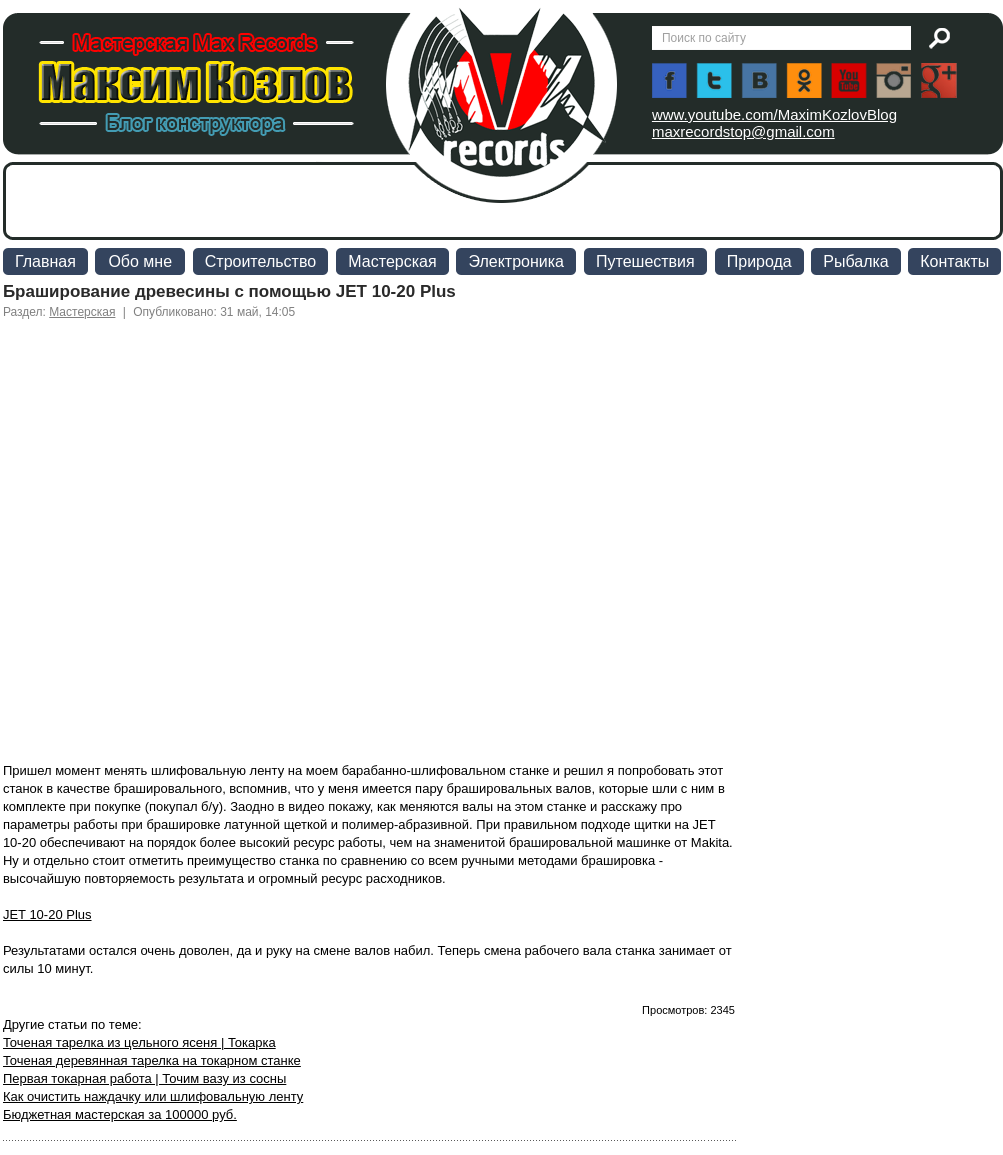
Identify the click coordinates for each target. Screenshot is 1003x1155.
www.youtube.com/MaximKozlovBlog (774, 114)
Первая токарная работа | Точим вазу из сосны (144, 1078)
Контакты (954, 261)
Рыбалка (855, 261)
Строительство (260, 261)
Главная (45, 261)
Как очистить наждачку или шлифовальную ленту (153, 1096)
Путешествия (645, 261)
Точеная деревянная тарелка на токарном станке (152, 1060)
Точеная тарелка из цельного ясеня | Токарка (139, 1042)
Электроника (516, 261)
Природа (759, 261)
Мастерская (392, 261)
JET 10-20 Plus (47, 914)
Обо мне (140, 261)
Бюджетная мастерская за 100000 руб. (120, 1114)
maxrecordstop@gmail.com (743, 131)
